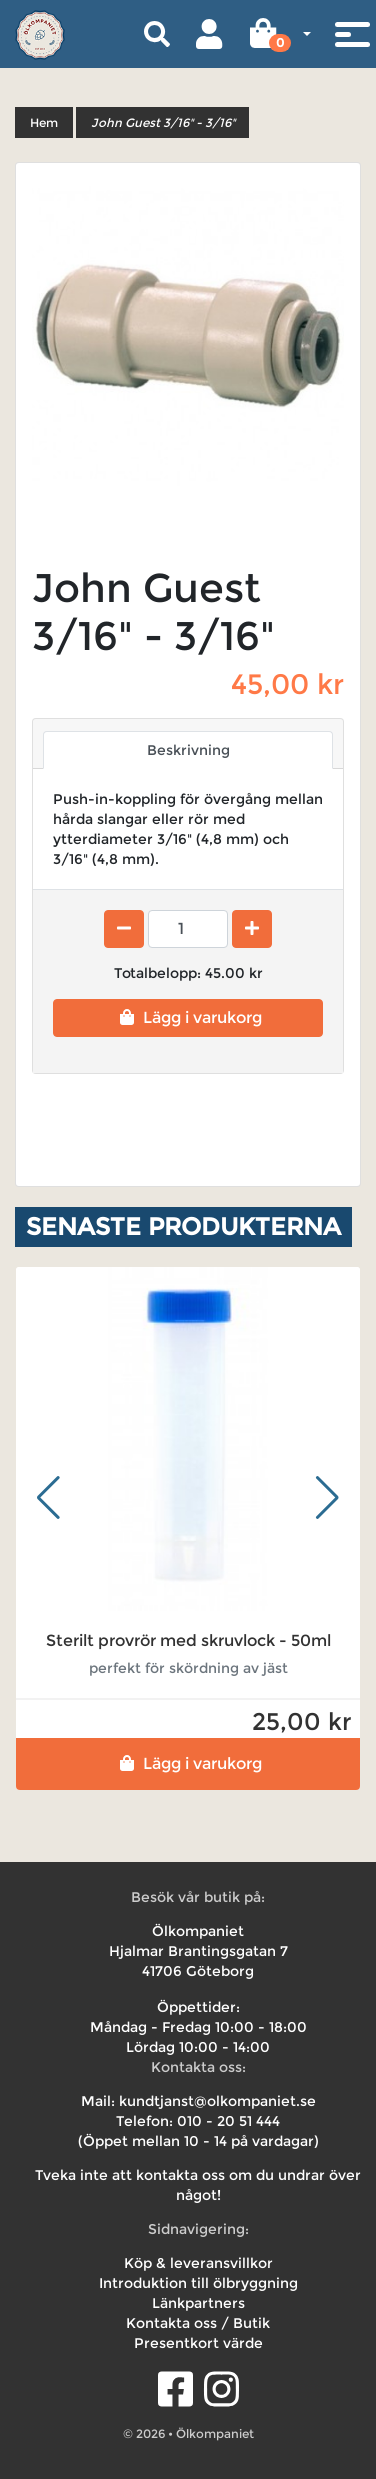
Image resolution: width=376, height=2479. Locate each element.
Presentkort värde (198, 2343)
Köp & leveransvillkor (198, 2263)
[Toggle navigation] (352, 34)
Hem (44, 122)
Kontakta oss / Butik (198, 2323)
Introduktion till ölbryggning (198, 2283)
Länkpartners (198, 2303)
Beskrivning (188, 750)
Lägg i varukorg (188, 1017)
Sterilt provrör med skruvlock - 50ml (188, 1640)
